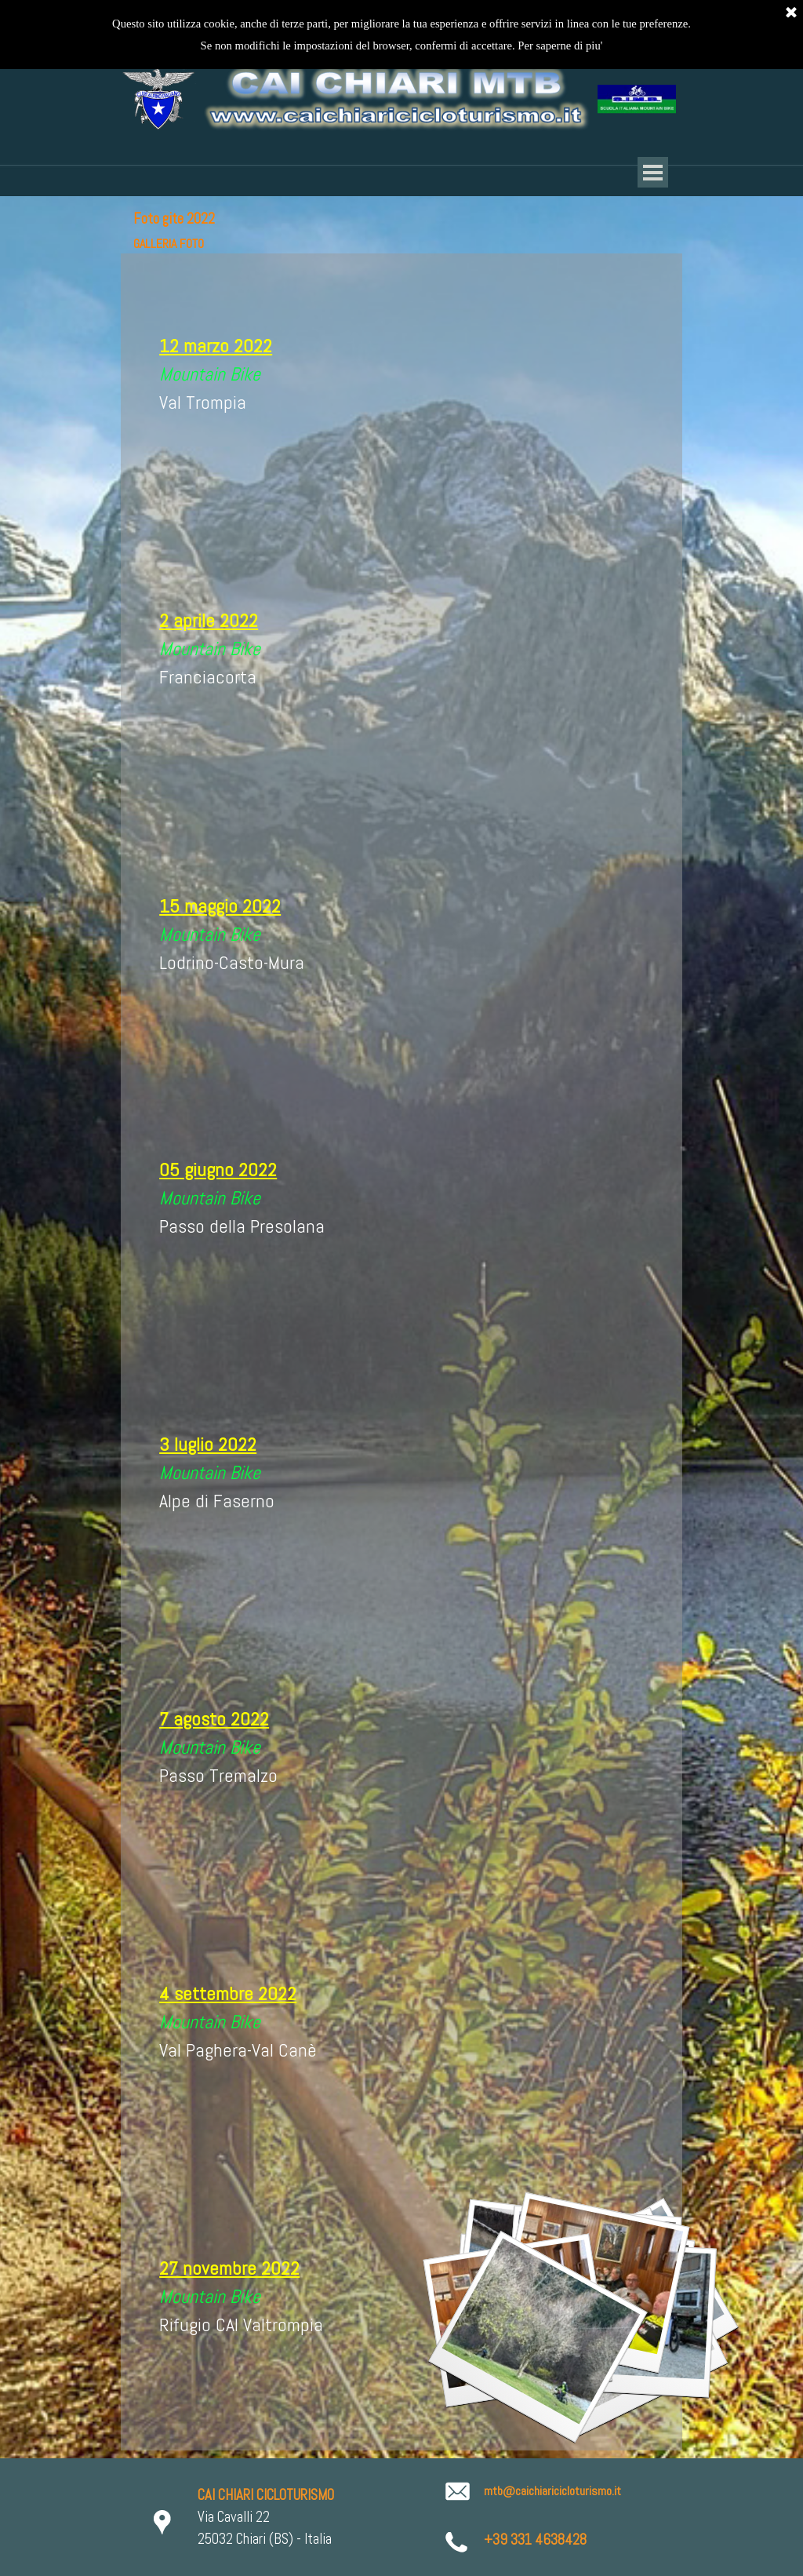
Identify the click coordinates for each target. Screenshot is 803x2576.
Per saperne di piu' (560, 45)
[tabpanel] (298, 385)
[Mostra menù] (653, 172)
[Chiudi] (791, 13)
